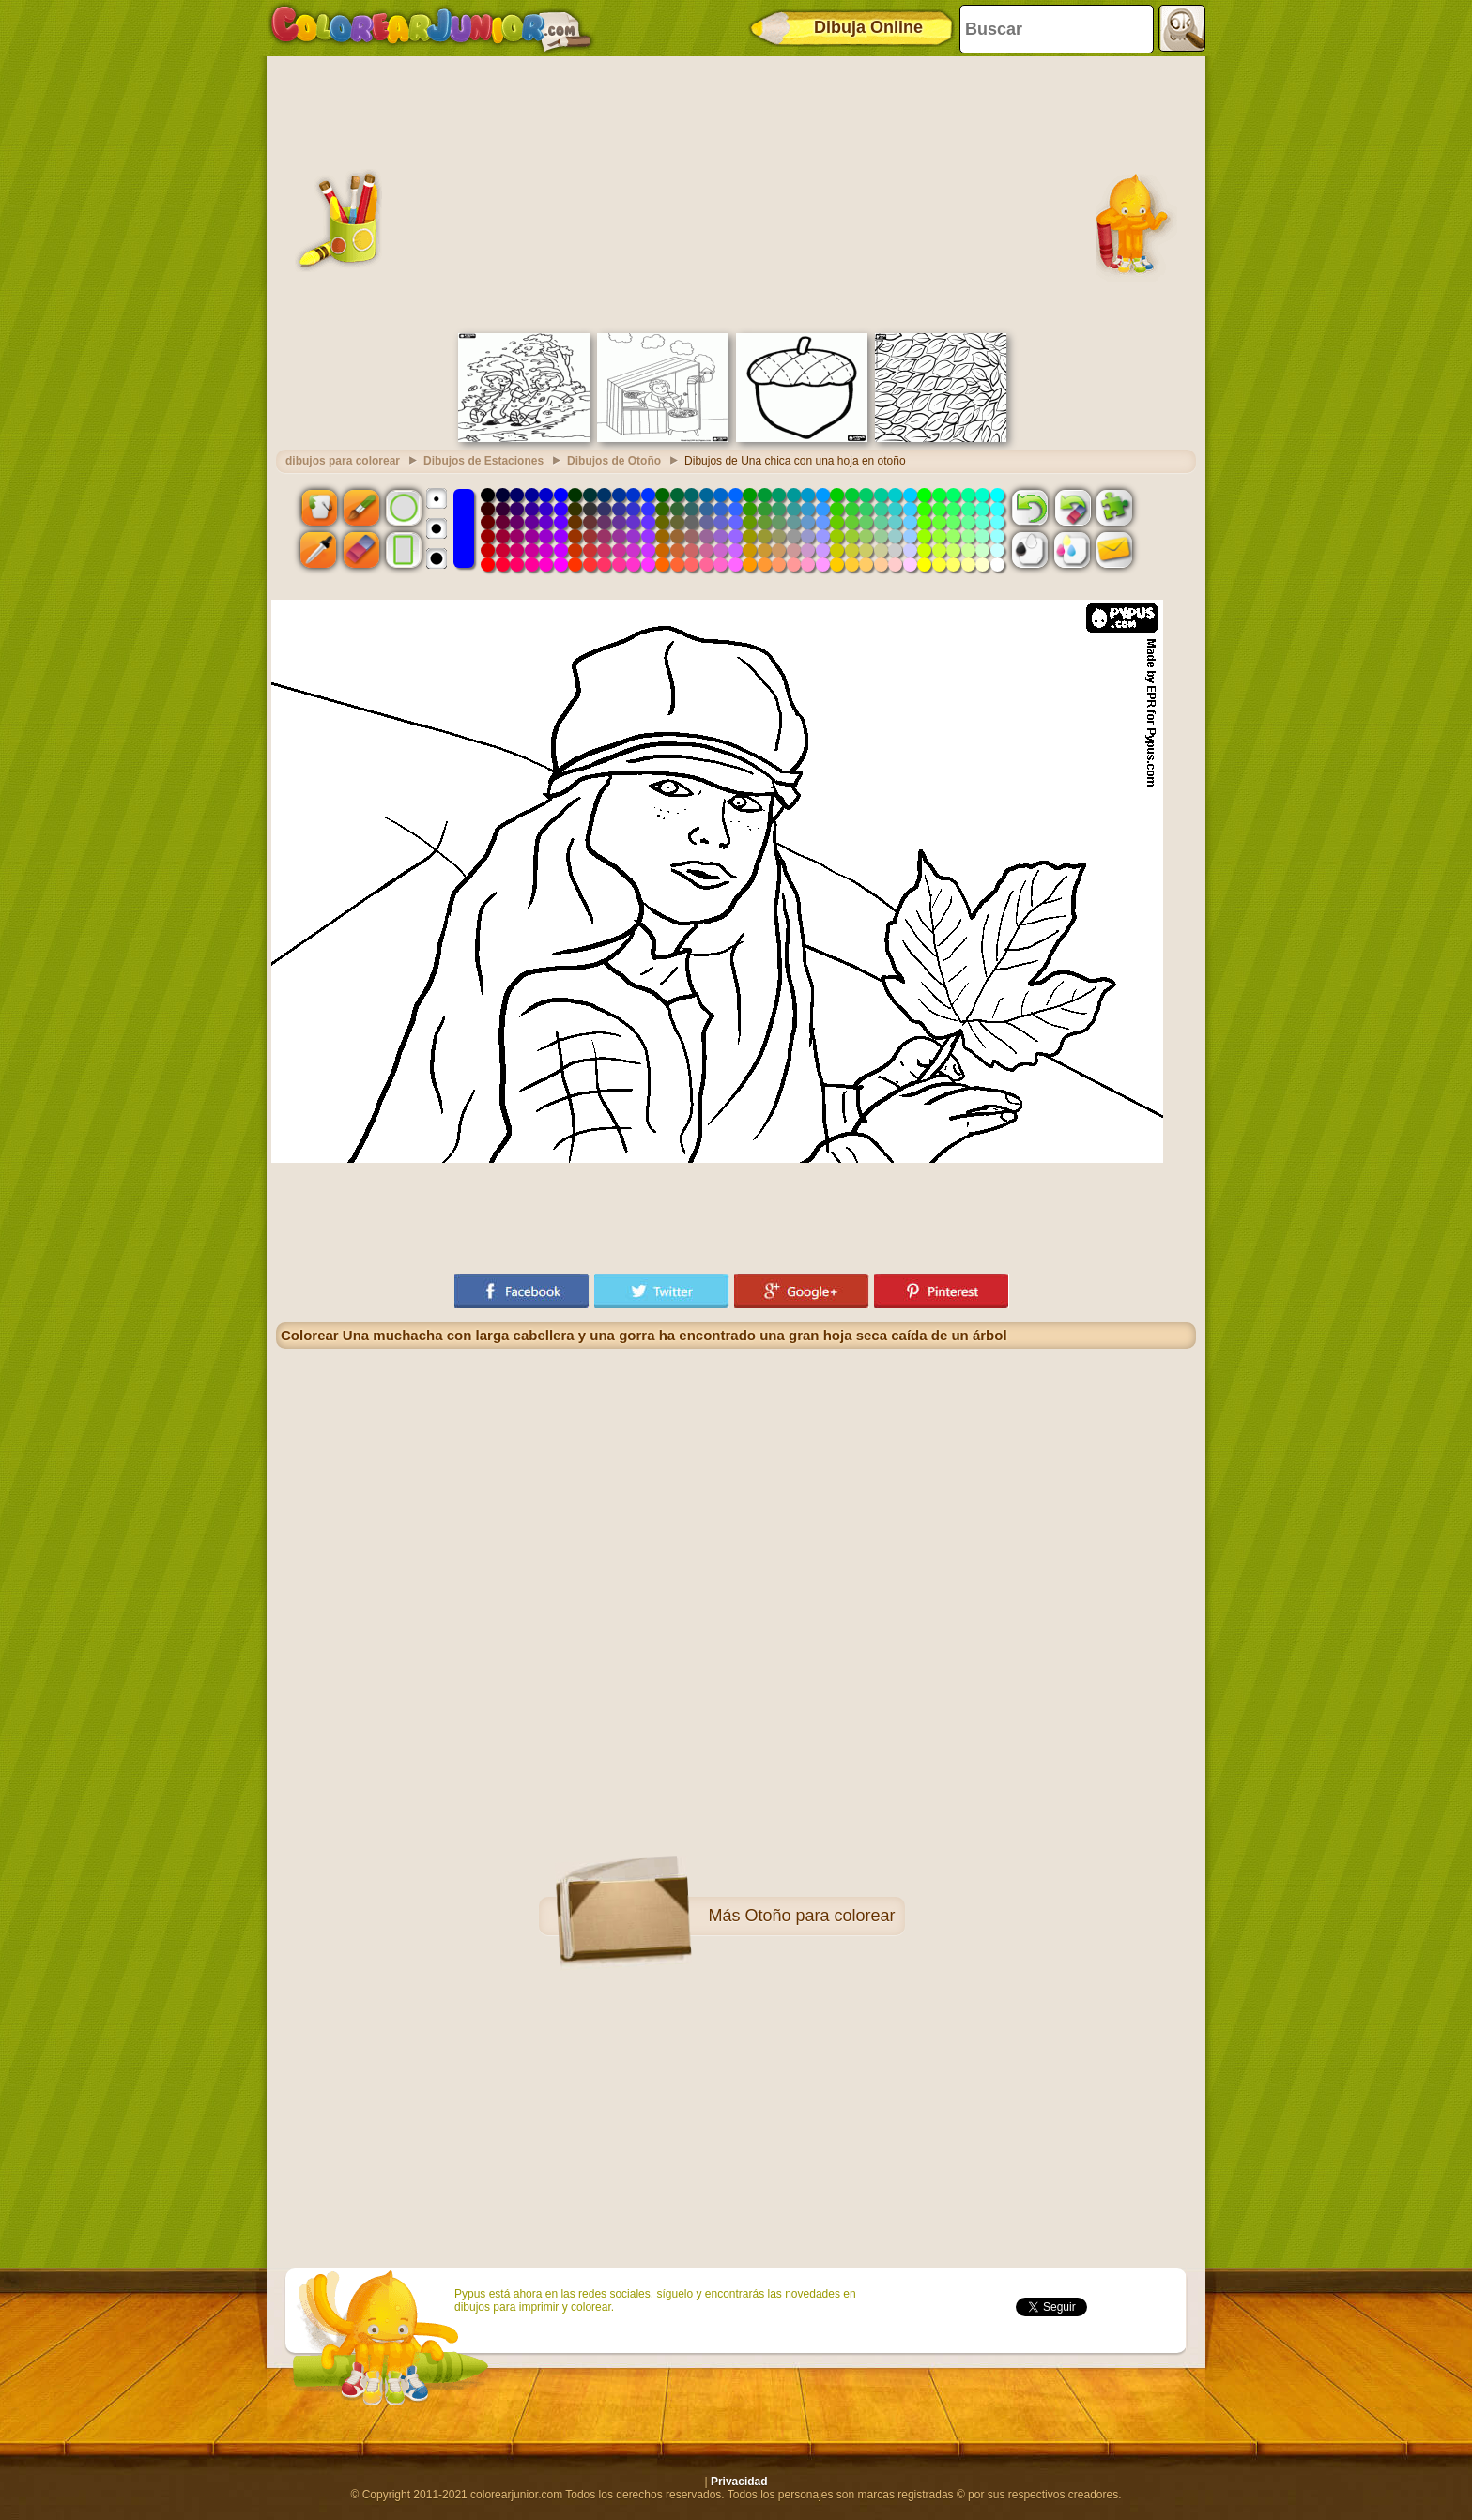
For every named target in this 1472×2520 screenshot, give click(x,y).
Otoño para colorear (819, 1915)
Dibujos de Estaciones (483, 460)
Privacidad (739, 2481)
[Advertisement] (736, 192)
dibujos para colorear (342, 460)
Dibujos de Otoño (614, 460)
